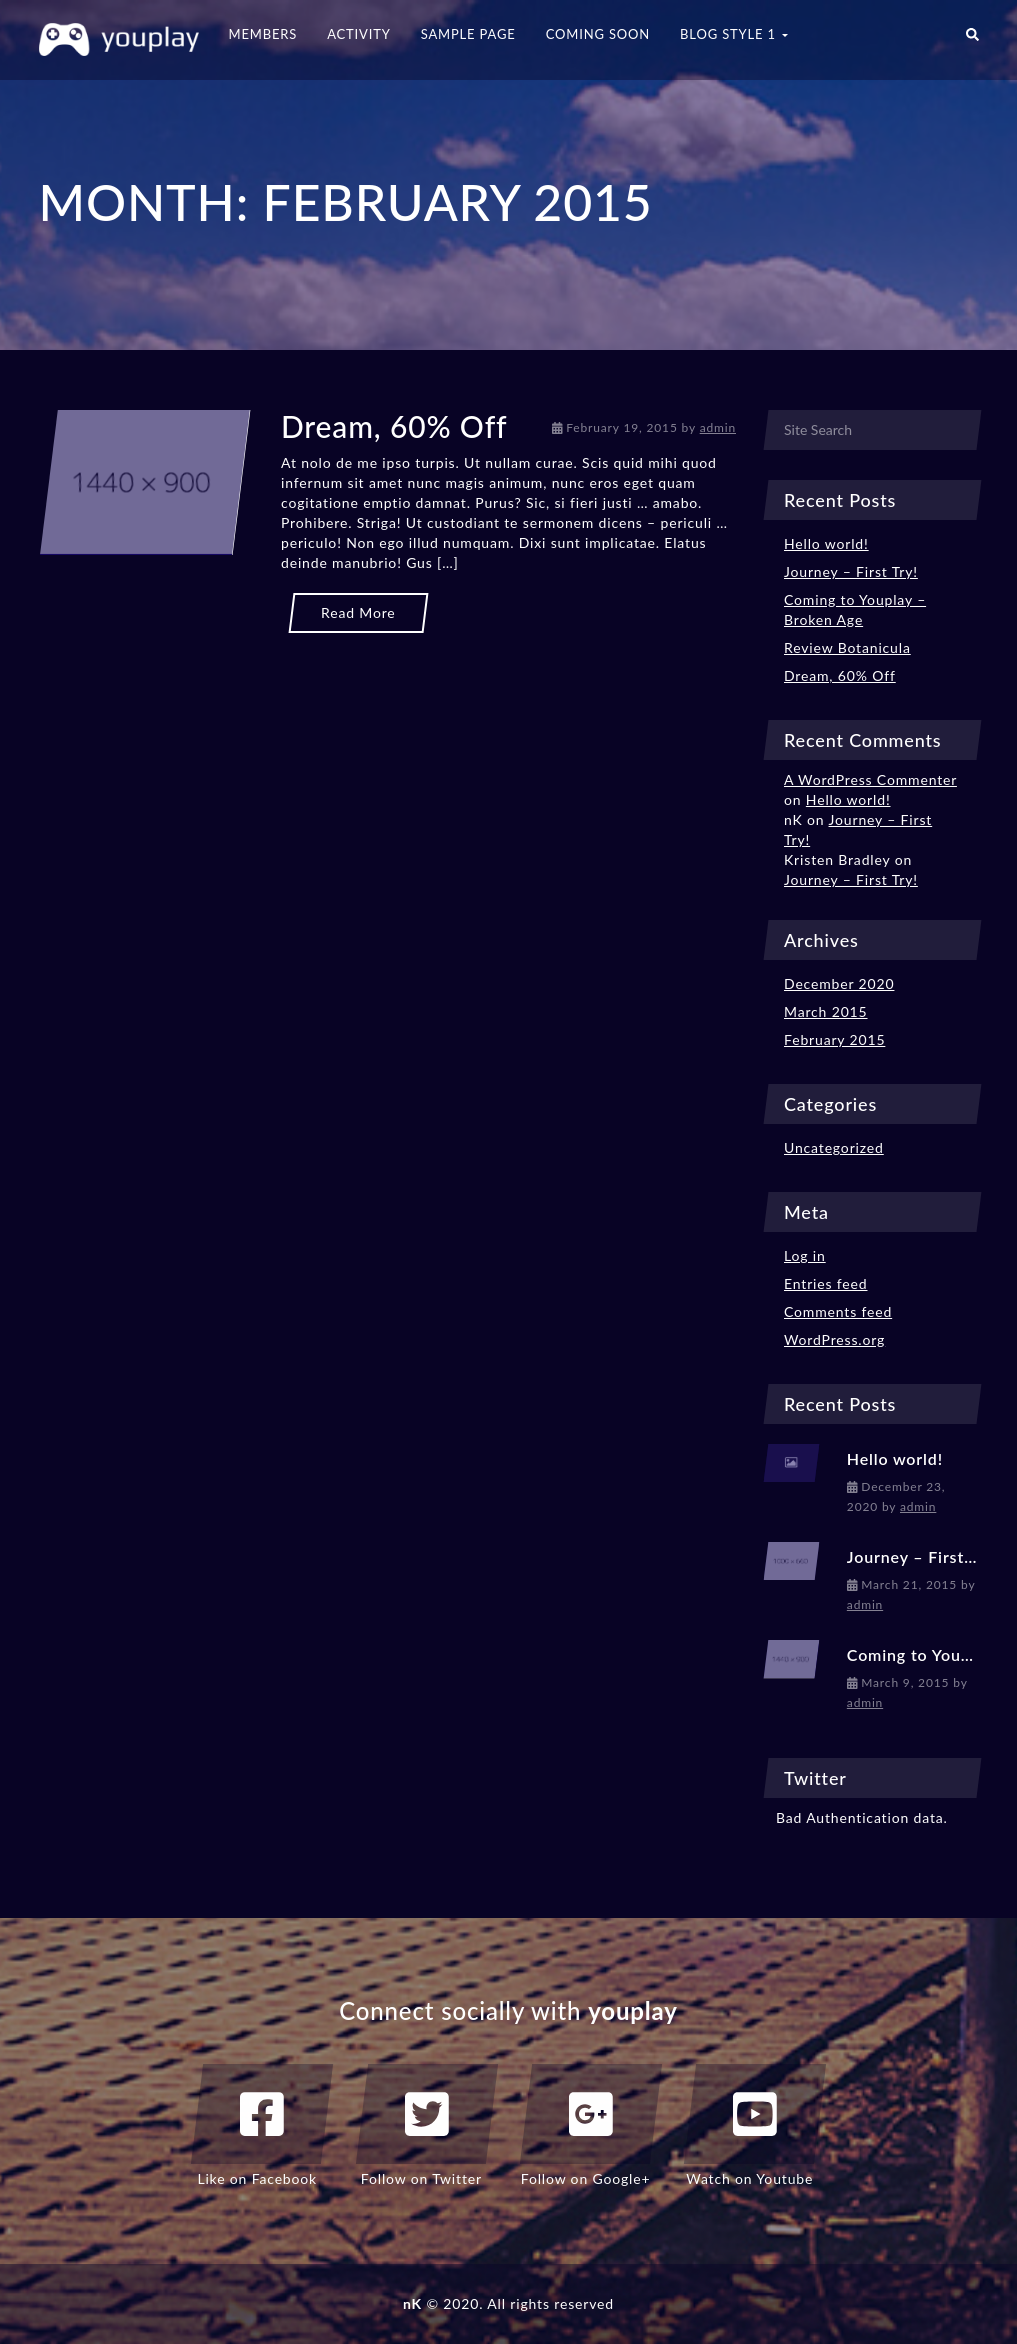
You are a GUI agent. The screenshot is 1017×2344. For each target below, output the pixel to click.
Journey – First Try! (851, 571)
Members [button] (263, 34)
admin (718, 427)
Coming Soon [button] (598, 34)
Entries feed (826, 1283)
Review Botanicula (847, 647)
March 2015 (826, 1011)
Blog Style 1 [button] (734, 34)
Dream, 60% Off (394, 426)
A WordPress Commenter (870, 779)
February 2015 (834, 1039)
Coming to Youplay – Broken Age (855, 609)
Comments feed (838, 1311)
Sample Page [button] (468, 34)
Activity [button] (359, 34)
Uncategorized (834, 1147)
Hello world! (826, 543)
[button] (972, 40)
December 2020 (839, 983)
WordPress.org (834, 1339)
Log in (805, 1255)
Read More (358, 612)
